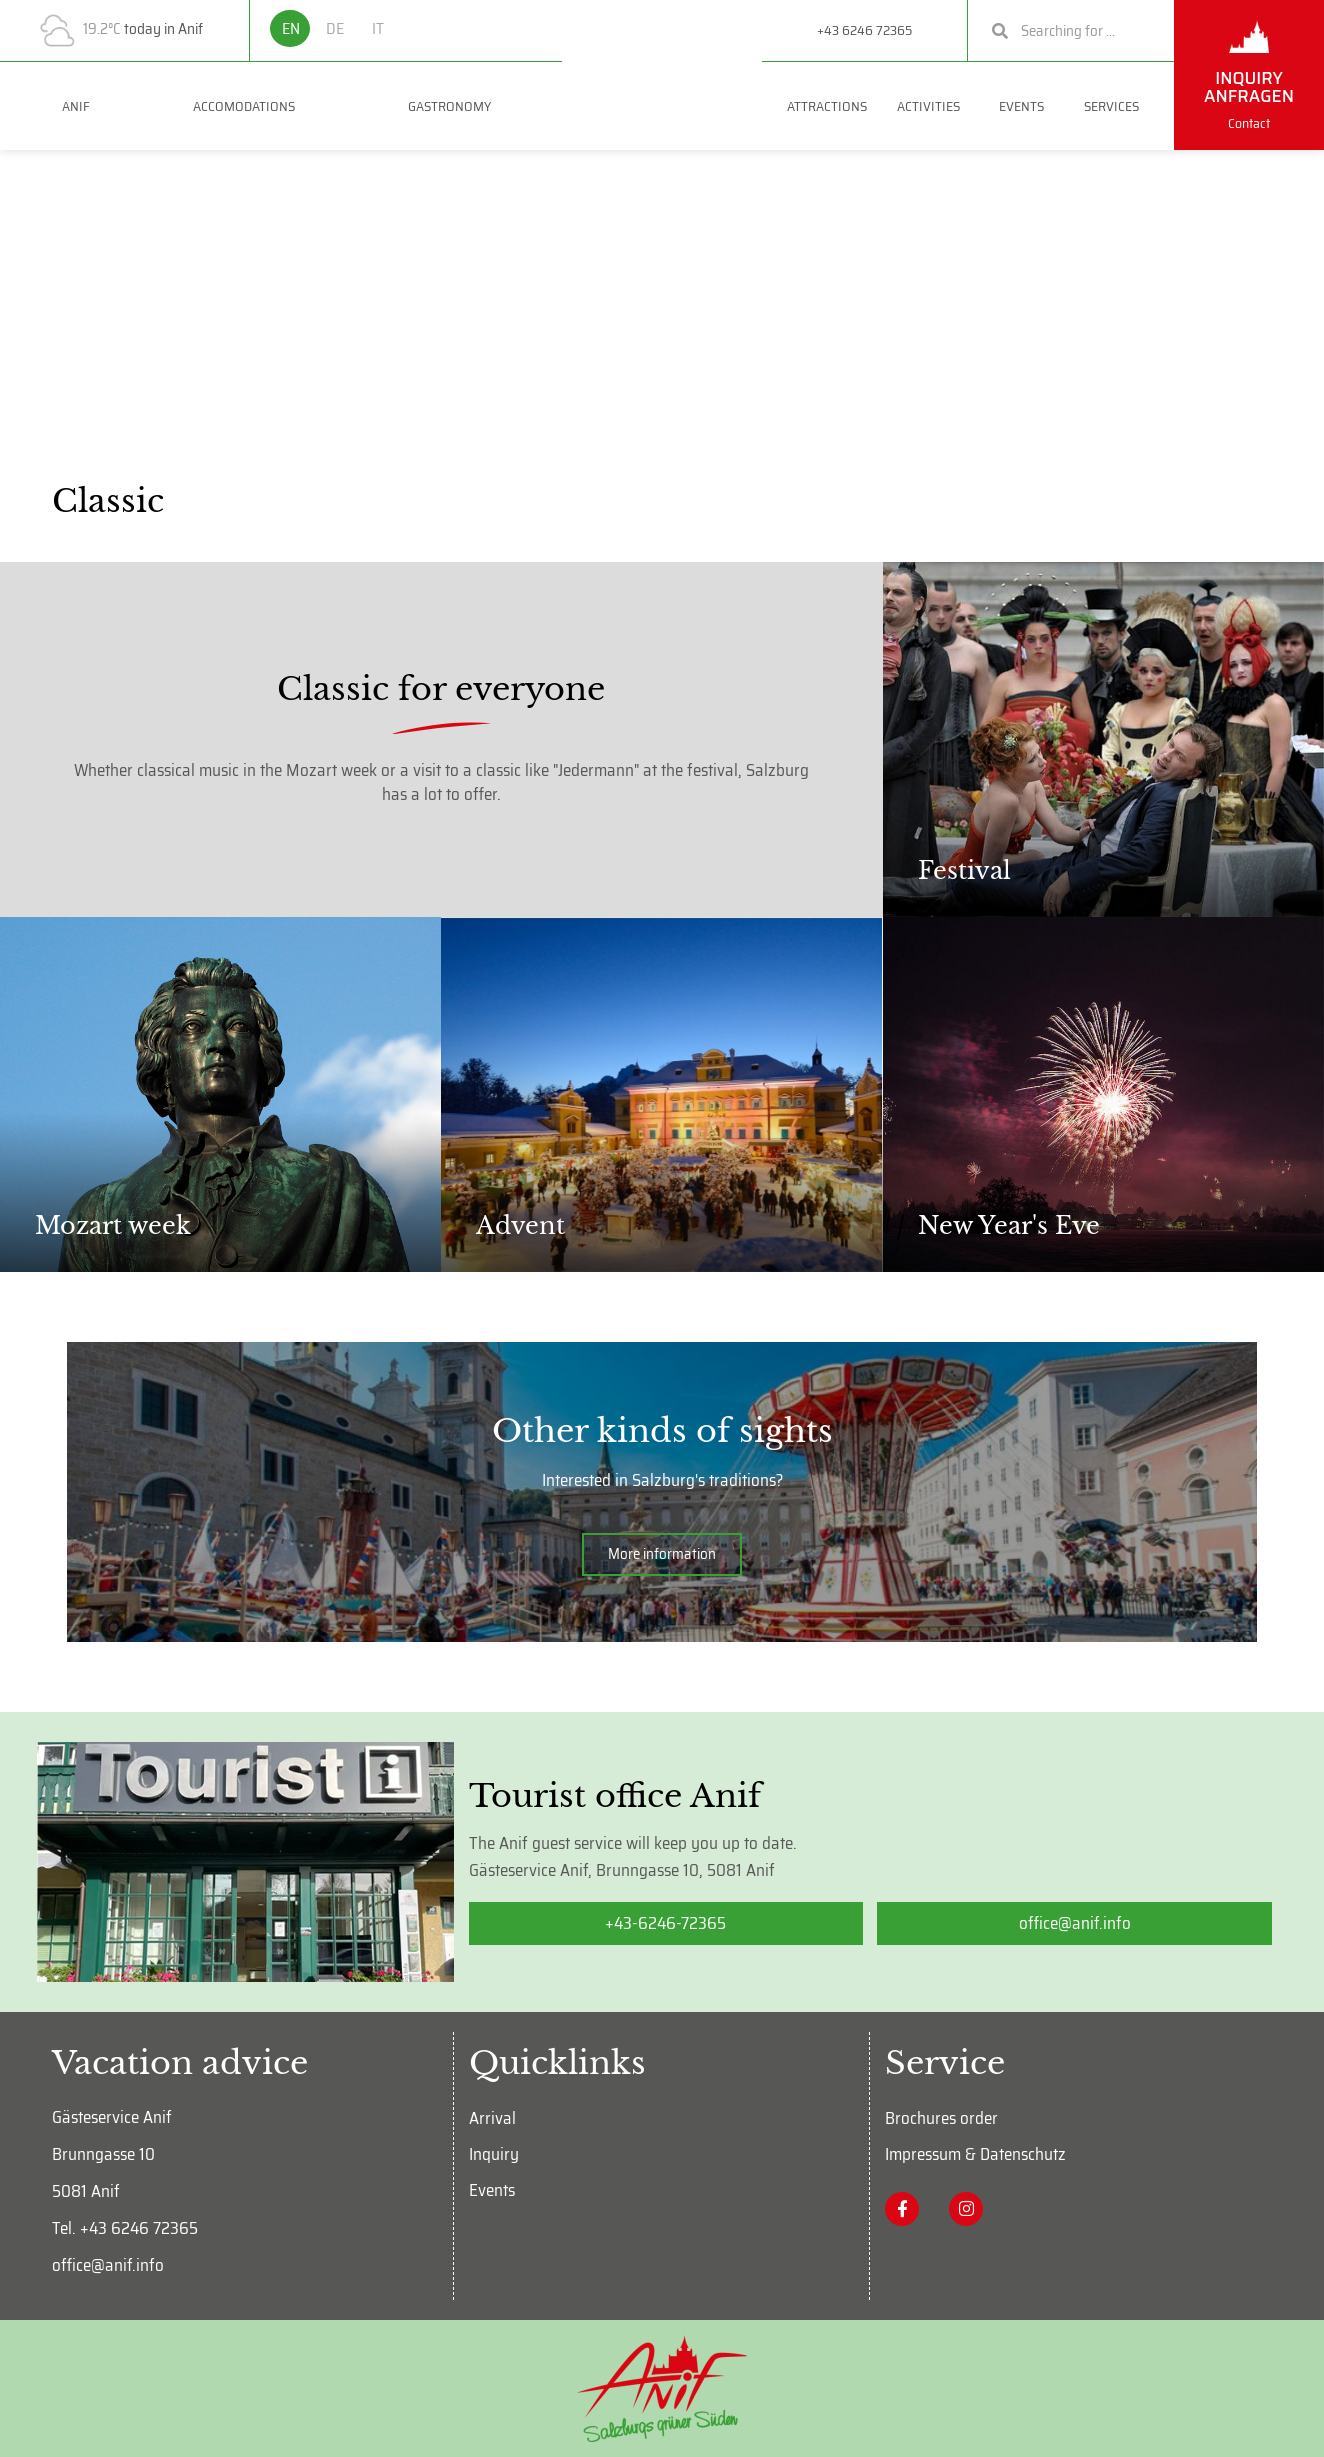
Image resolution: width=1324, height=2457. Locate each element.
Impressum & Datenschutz (975, 2154)
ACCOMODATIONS (249, 106)
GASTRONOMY (454, 106)
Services (1116, 106)
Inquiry (494, 2154)
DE (335, 28)
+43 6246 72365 (864, 30)
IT (378, 28)
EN (291, 28)
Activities (933, 106)
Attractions (827, 106)
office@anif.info (108, 2265)
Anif (76, 106)
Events (1026, 106)
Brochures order (941, 2118)
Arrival (492, 2118)
